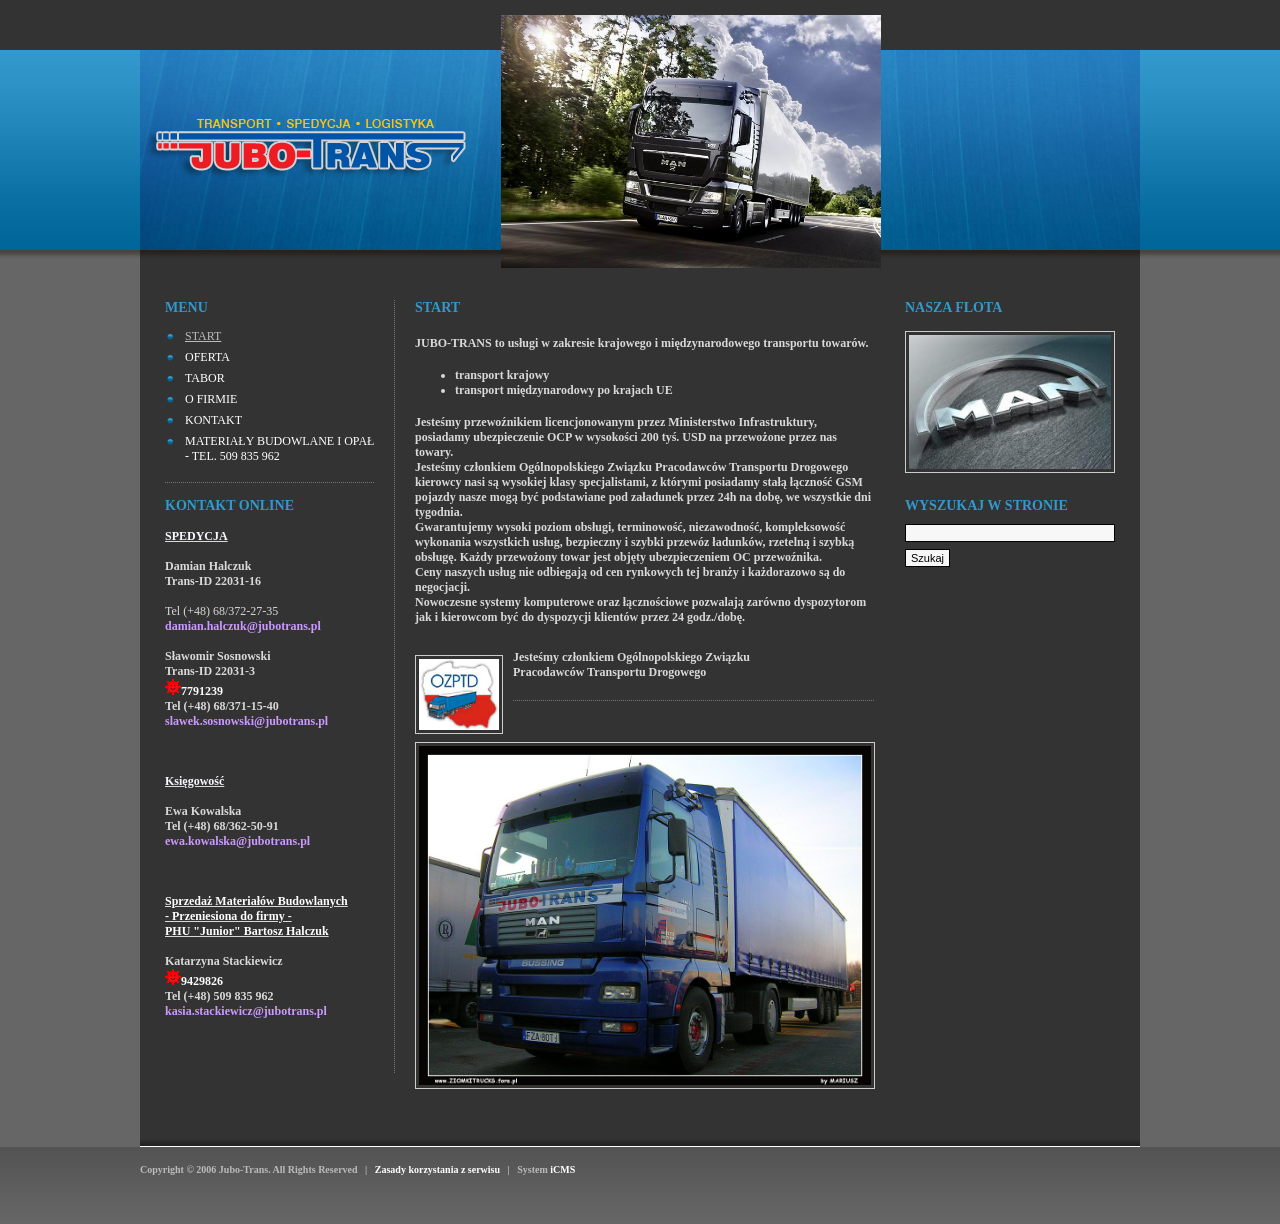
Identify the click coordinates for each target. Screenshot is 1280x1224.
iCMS (562, 1169)
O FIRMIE (211, 399)
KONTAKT (213, 420)
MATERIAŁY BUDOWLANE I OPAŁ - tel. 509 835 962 (279, 448)
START (203, 336)
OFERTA (207, 357)
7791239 (202, 691)
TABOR (205, 378)
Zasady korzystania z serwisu (437, 1169)
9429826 (202, 981)
